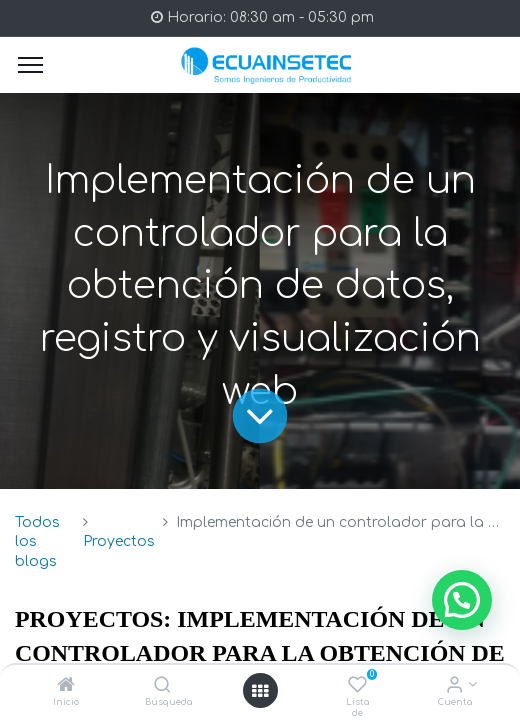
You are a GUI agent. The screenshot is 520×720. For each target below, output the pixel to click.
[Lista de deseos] (357, 686)
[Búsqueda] (162, 686)
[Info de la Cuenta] (454, 686)
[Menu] (30, 65)
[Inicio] (66, 686)
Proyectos (119, 541)
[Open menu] (260, 691)
